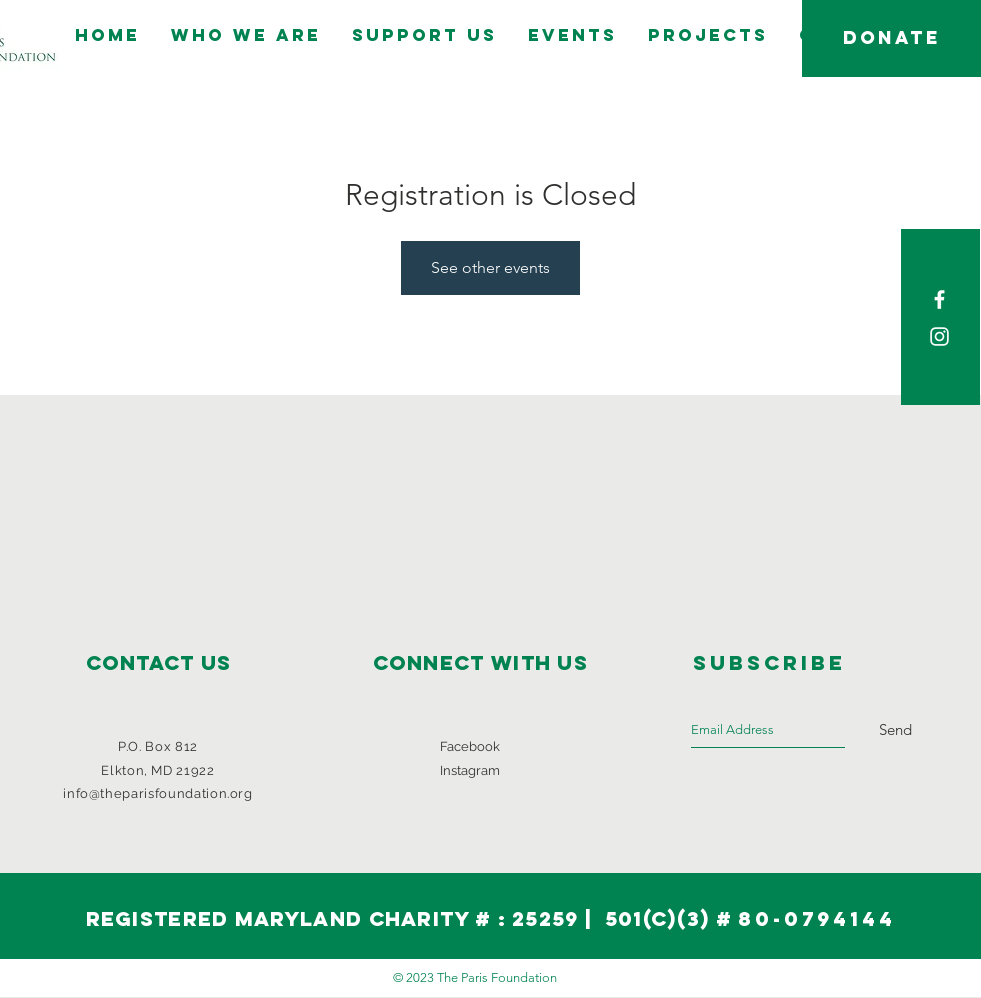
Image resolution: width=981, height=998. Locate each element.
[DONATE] (891, 38)
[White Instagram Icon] (939, 336)
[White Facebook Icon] (939, 299)
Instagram (470, 770)
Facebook (470, 746)
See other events (490, 267)
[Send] (895, 730)
